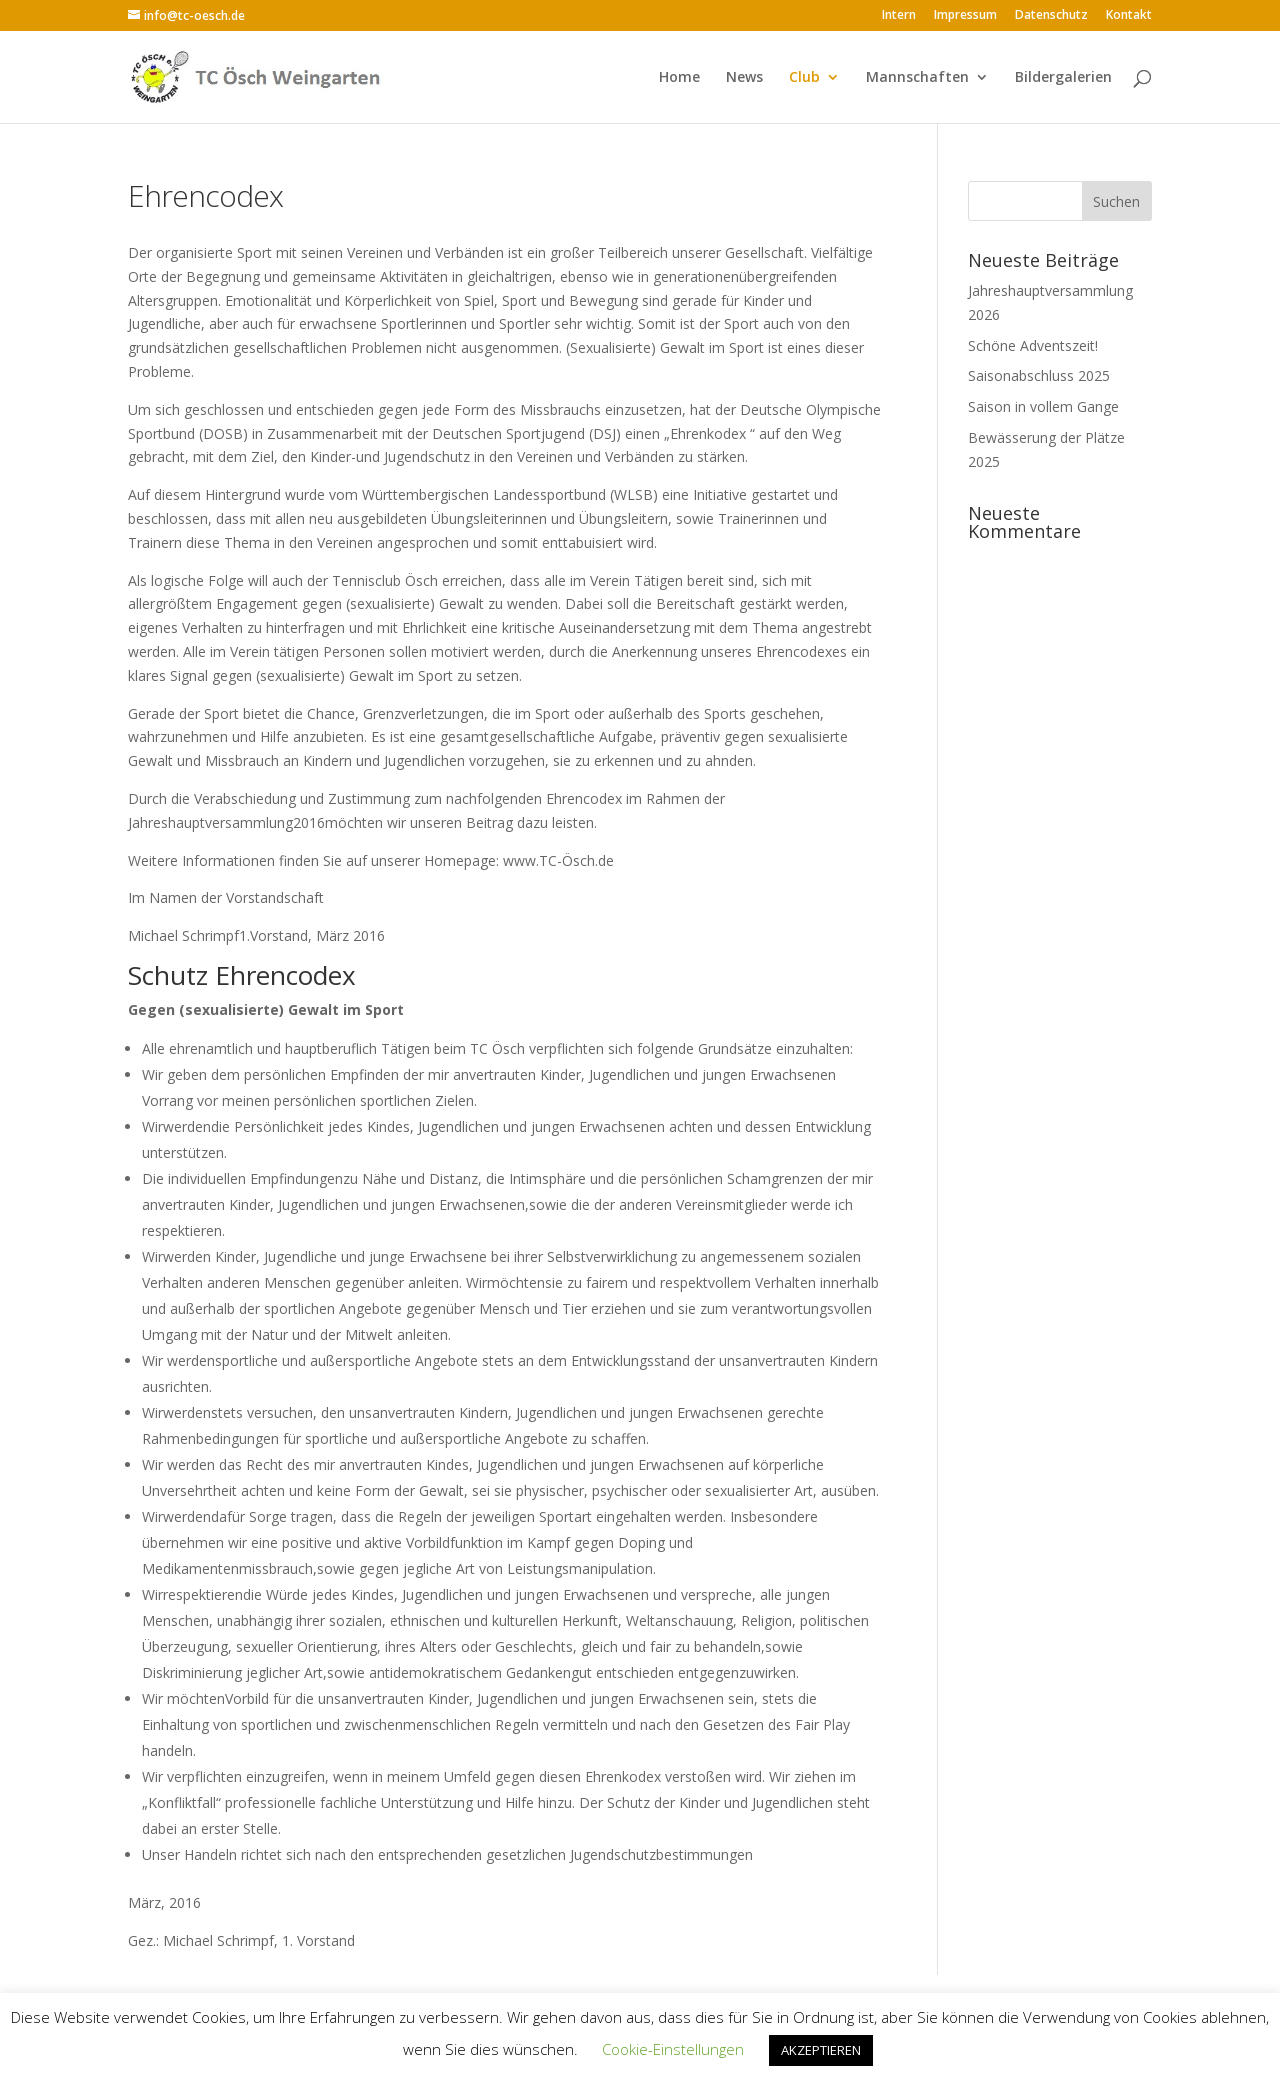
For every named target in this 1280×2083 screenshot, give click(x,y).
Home (679, 78)
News (744, 78)
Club (804, 78)
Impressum (965, 16)
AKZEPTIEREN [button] (821, 2050)
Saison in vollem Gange (1043, 406)
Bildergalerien (1063, 78)
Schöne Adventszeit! (1033, 345)
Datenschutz (1051, 16)
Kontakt (1129, 16)
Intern (899, 16)
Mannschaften (917, 78)
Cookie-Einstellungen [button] (673, 2049)
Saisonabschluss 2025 (1039, 375)
